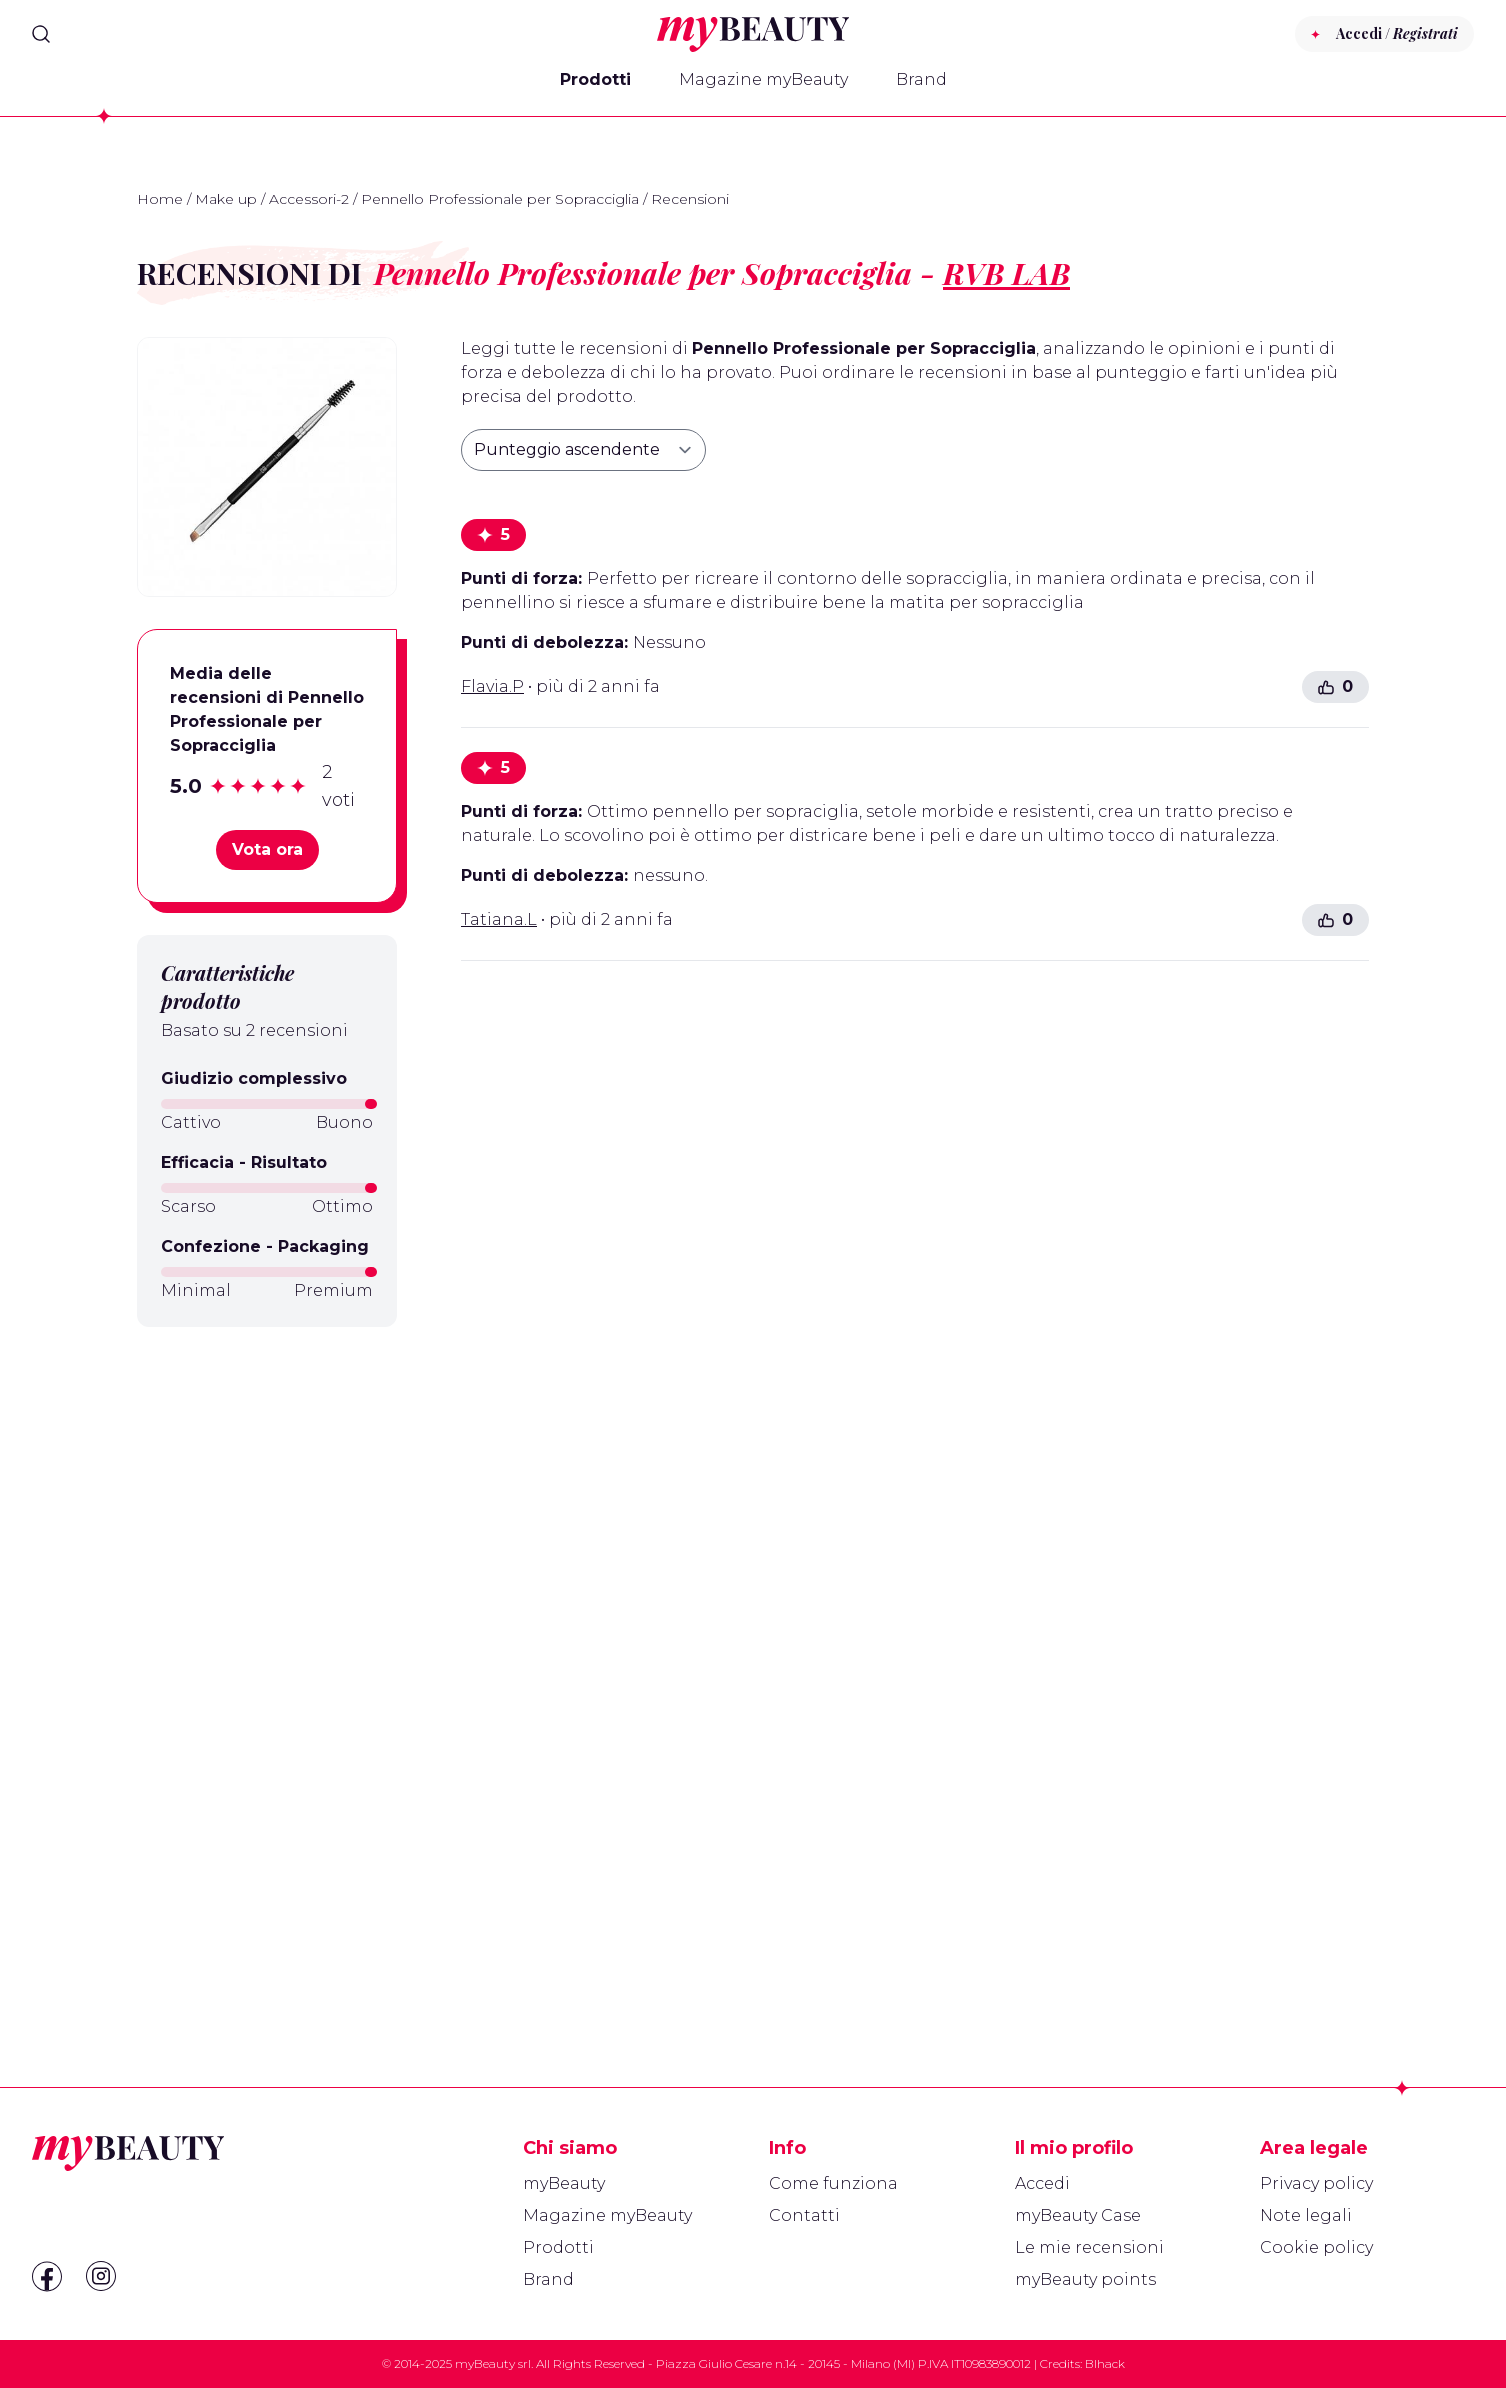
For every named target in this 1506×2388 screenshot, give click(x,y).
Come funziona (833, 2183)
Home (160, 199)
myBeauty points (1085, 2279)
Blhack (1105, 2363)
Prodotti (595, 79)
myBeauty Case (1078, 2215)
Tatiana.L (499, 919)
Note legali (1306, 2215)
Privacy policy (1316, 2183)
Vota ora (267, 849)
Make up (226, 199)
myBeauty (564, 2183)
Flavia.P (492, 686)
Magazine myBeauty (763, 79)
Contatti (804, 2215)
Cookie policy (1316, 2247)
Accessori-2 (309, 199)
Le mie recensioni (1089, 2247)
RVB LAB (1006, 273)
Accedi (1042, 2183)
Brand (921, 79)
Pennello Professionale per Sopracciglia (500, 199)
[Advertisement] (267, 1659)
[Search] (41, 34)
